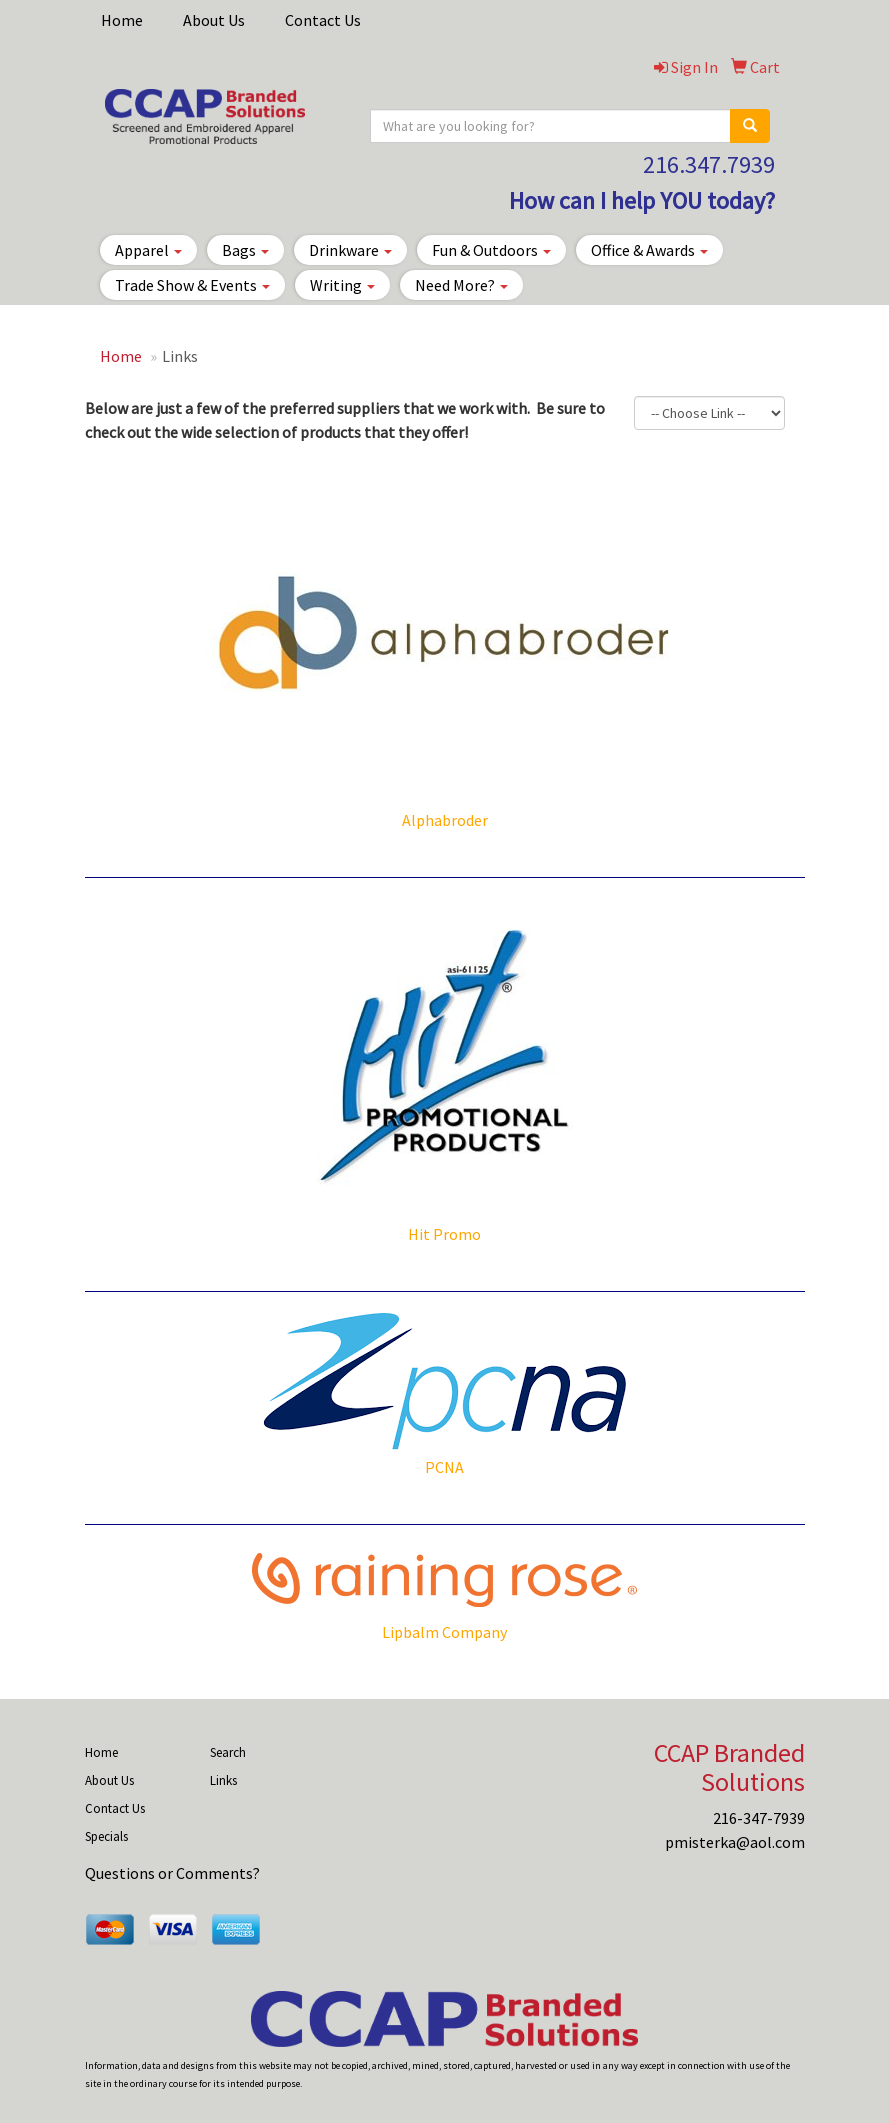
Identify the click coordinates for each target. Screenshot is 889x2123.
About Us (214, 20)
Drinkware (350, 250)
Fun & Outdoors (491, 250)
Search (228, 1752)
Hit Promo (444, 1234)
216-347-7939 (759, 1818)
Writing (342, 285)
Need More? (461, 285)
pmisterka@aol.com (735, 1842)
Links (223, 1780)
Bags (245, 250)
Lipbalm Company (444, 1632)
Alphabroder (445, 820)
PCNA (444, 1467)
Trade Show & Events (192, 285)
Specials (106, 1836)
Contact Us (323, 20)
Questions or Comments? (172, 1873)
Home (122, 20)
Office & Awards (649, 250)
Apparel (148, 250)
